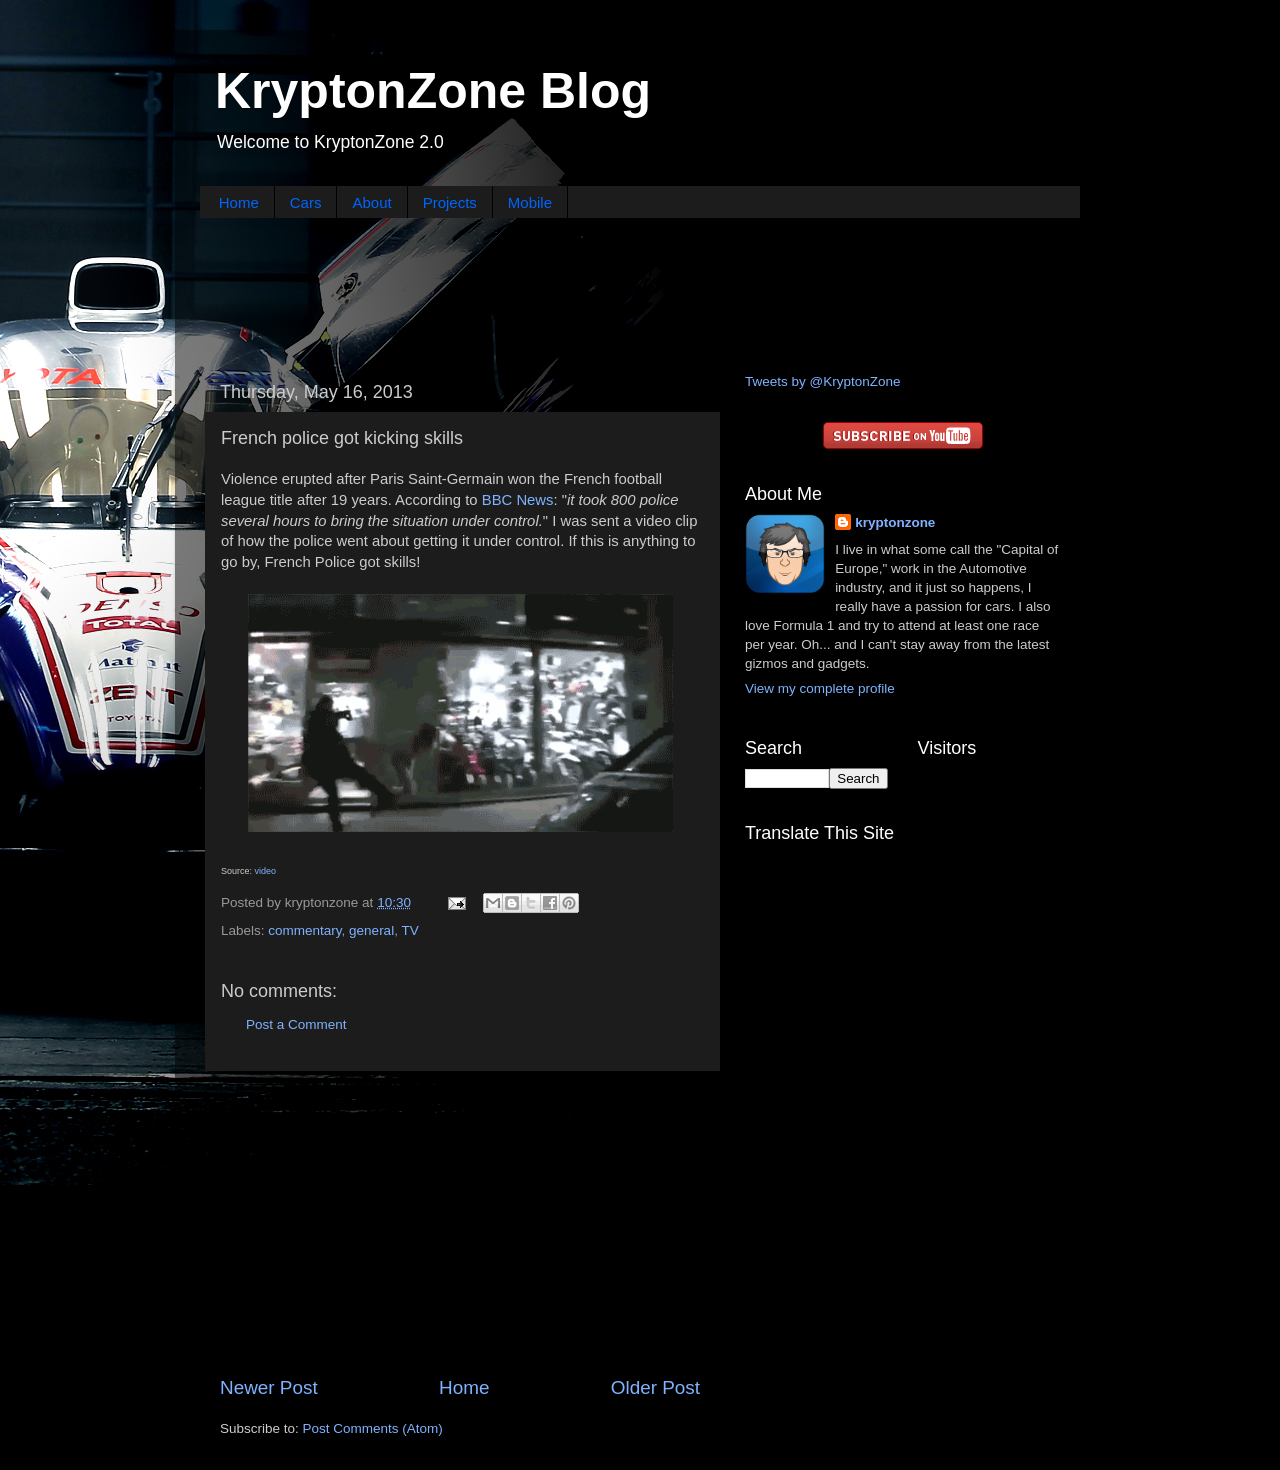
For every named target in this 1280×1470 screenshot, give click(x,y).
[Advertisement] (640, 293)
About (371, 202)
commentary (304, 930)
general (371, 930)
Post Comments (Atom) (373, 1428)
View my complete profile (820, 688)
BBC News (518, 500)
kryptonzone (895, 522)
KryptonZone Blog (433, 91)
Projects (450, 202)
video (266, 871)
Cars (306, 202)
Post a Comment (296, 1024)
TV (409, 930)
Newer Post (269, 1387)
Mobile (530, 202)
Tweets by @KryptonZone (823, 381)
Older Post (655, 1387)
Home (239, 202)
